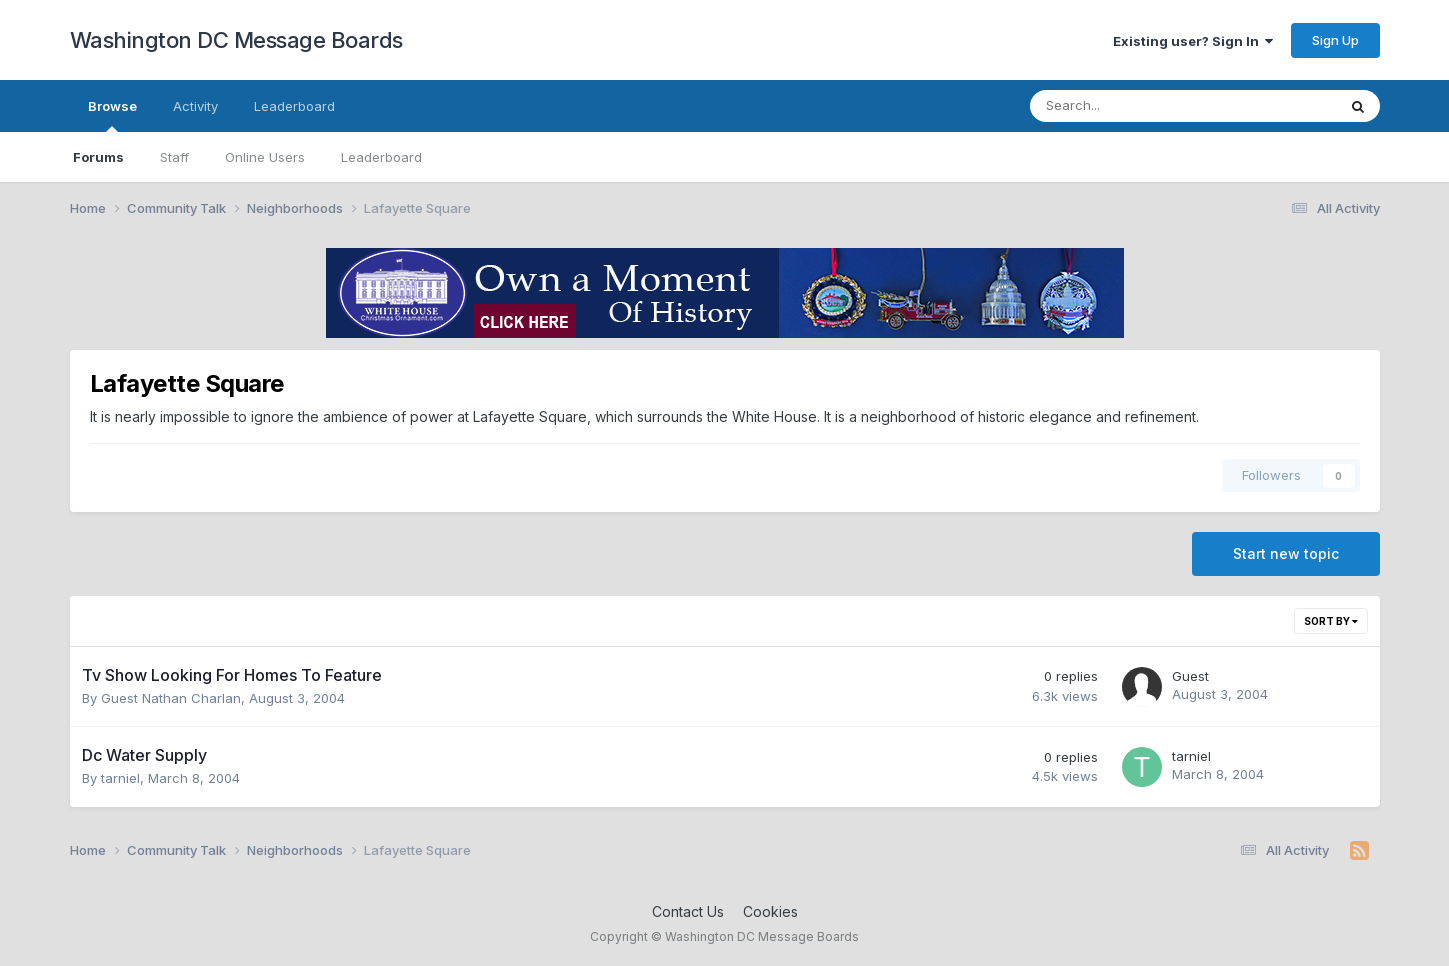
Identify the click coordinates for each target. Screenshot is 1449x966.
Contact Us (688, 911)
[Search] (1130, 106)
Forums (98, 157)
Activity (195, 106)
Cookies (770, 911)
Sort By (1331, 621)
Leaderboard (381, 157)
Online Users (265, 157)
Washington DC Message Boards (236, 40)
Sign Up (1335, 40)
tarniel (120, 778)
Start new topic (1286, 553)
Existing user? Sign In (1193, 41)
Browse (112, 115)
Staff (174, 157)
